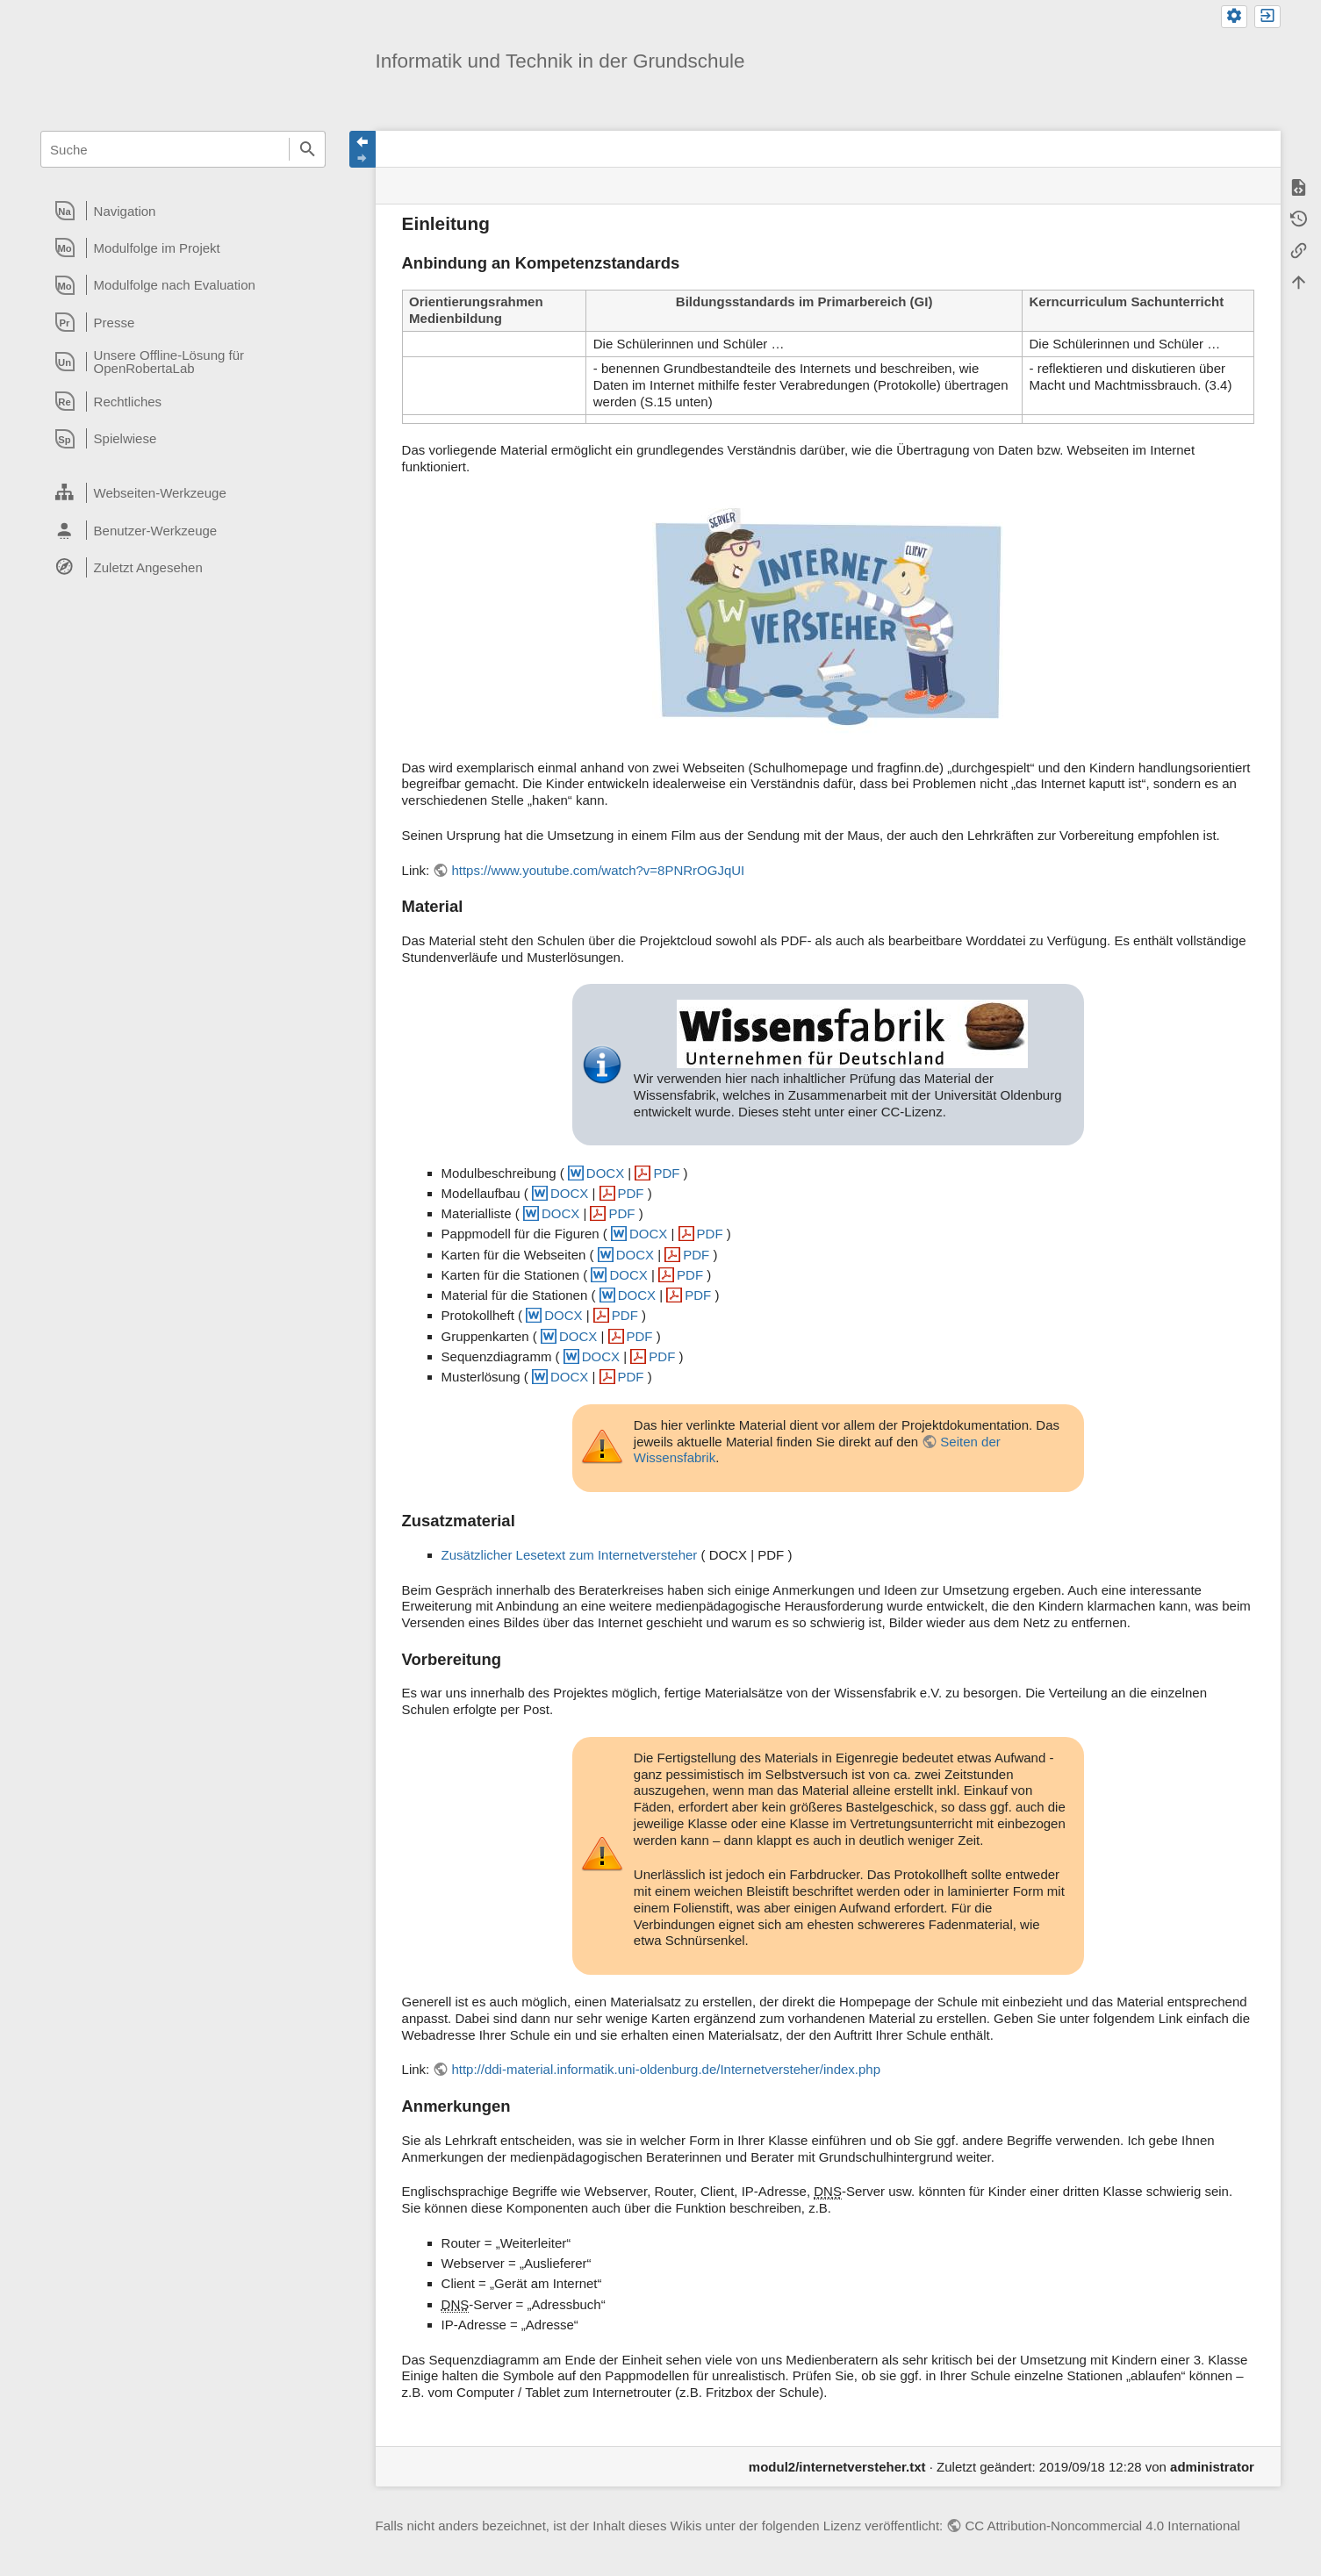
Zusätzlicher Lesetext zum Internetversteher (570, 1554)
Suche (307, 149)
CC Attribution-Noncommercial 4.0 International (1102, 2525)
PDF (666, 1173)
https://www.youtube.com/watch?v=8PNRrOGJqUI (597, 870)
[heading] (183, 210)
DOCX (605, 1173)
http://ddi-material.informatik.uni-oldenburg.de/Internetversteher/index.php (665, 2069)
